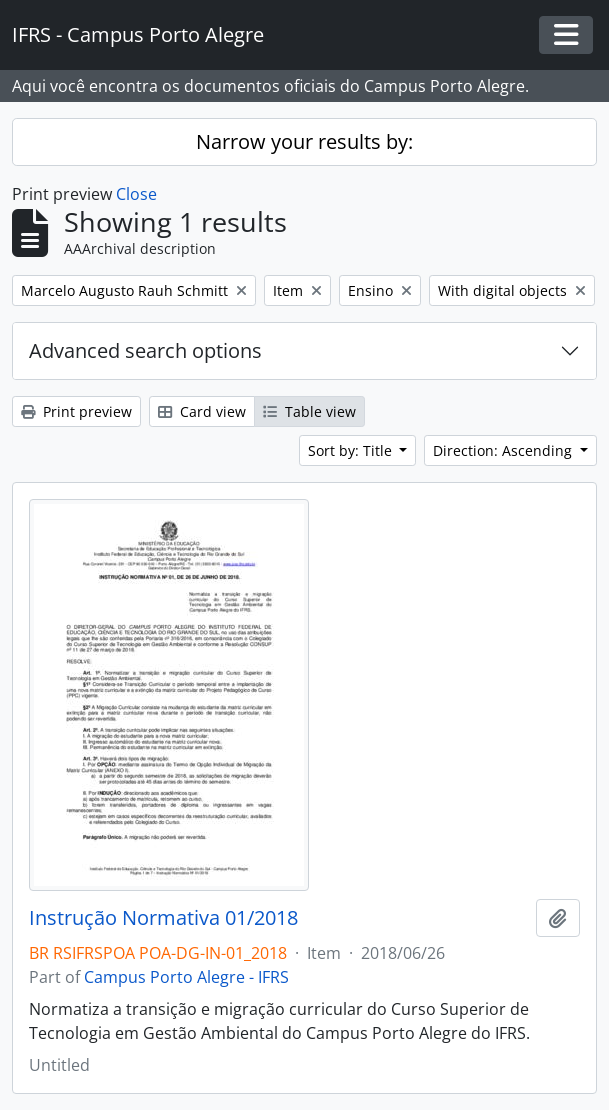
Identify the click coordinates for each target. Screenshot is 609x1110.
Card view (202, 411)
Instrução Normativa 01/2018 (163, 918)
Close (136, 194)
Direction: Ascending (504, 450)
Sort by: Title (352, 450)
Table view (309, 411)
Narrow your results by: (304, 141)
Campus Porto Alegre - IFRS (186, 977)
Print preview (76, 411)
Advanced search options (145, 350)
